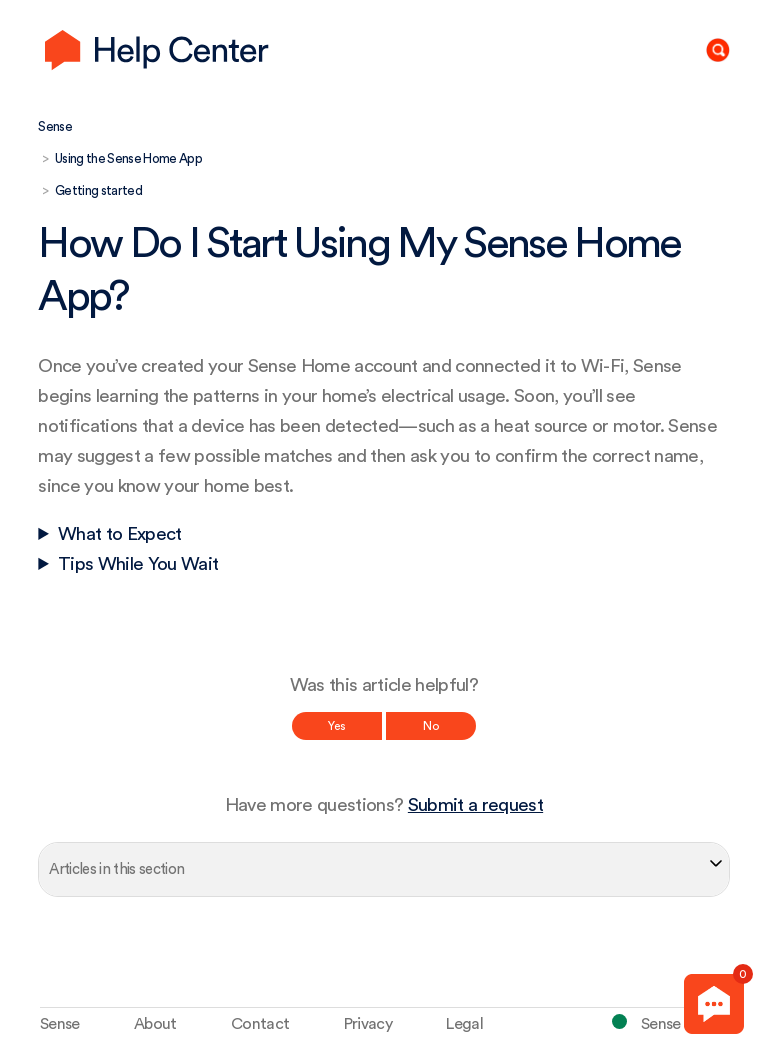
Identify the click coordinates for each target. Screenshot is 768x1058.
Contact (260, 1024)
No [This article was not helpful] (431, 726)
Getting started (98, 190)
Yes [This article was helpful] (337, 726)
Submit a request (475, 805)
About (155, 1024)
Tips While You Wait (138, 564)
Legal (464, 1024)
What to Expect (120, 534)
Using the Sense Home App (128, 158)
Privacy (368, 1024)
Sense (55, 126)
